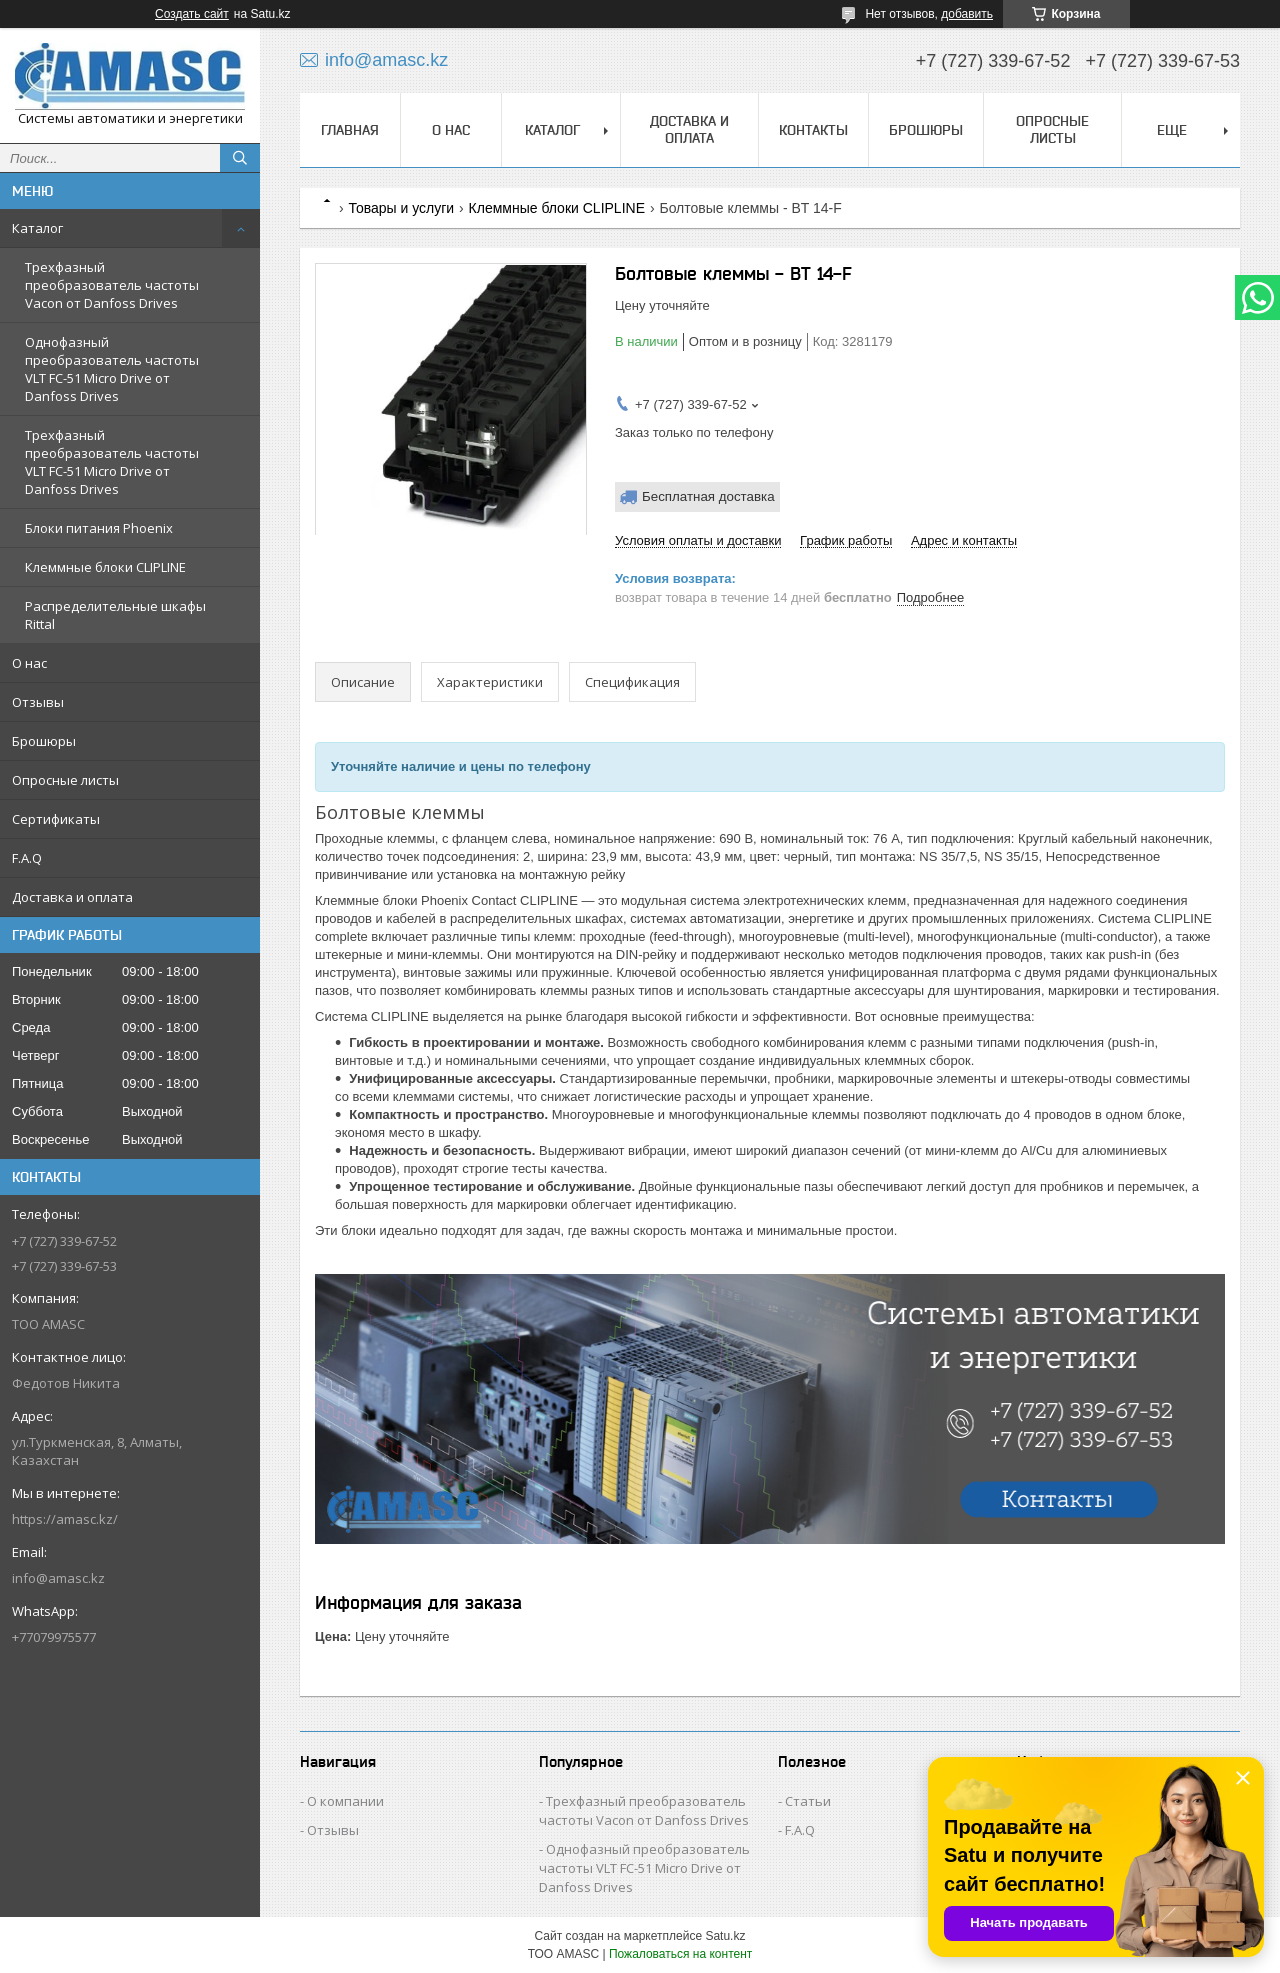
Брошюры (44, 741)
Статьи (808, 1801)
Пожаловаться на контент (680, 1954)
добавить (967, 14)
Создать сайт (192, 14)
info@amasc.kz (58, 1578)
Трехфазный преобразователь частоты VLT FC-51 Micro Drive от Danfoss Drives (112, 462)
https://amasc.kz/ (65, 1519)
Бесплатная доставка (708, 496)
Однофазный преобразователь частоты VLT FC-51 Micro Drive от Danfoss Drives (112, 369)
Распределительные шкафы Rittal (115, 615)
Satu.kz (725, 1936)
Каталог (37, 228)
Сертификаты (56, 819)
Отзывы (38, 702)
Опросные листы (65, 780)
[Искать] (240, 158)
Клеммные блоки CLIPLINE (105, 567)
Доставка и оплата (72, 897)
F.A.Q (27, 858)
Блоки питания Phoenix (99, 528)
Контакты (813, 130)
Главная (350, 130)
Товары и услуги (401, 208)
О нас (29, 663)
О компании (345, 1801)
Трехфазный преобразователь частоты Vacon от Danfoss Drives (112, 285)
